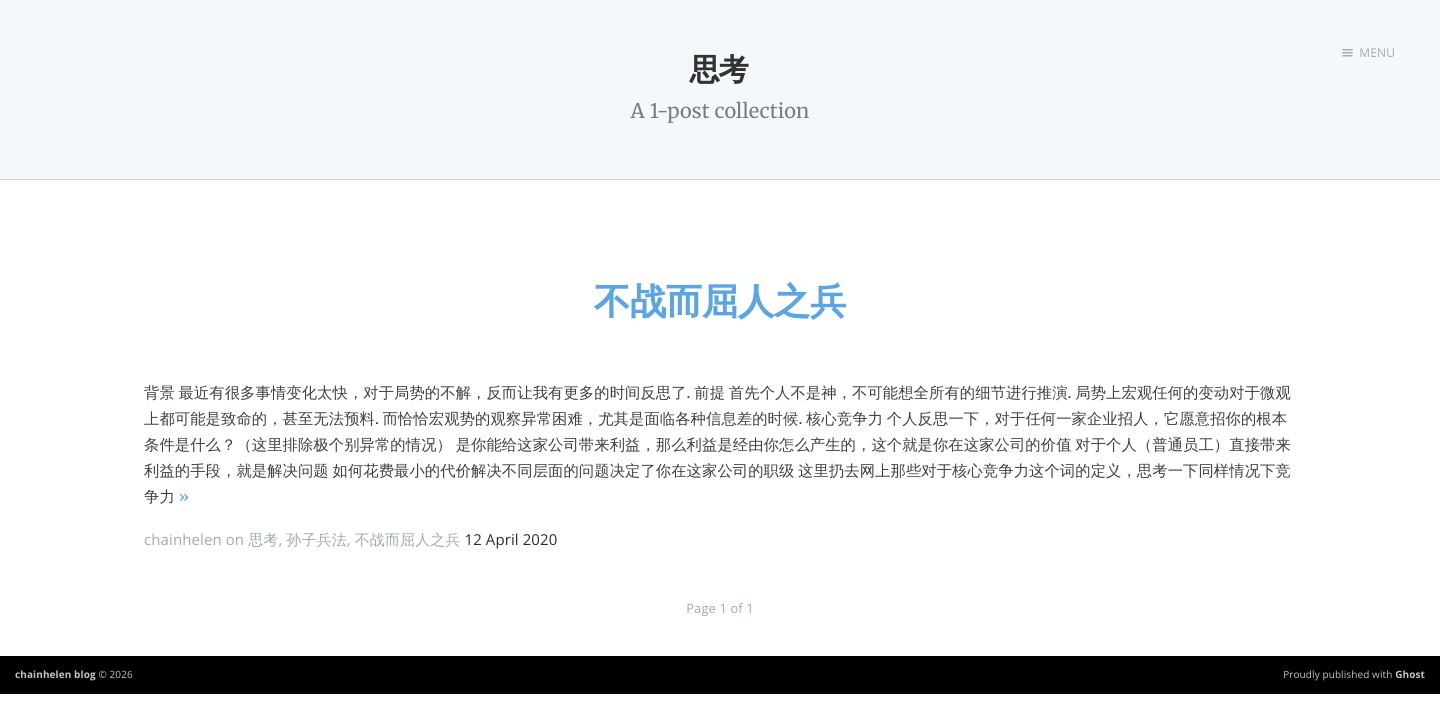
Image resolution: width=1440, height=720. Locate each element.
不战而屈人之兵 (720, 300)
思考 (263, 540)
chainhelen (183, 540)
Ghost (1410, 674)
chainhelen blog (55, 674)
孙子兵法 (316, 540)
